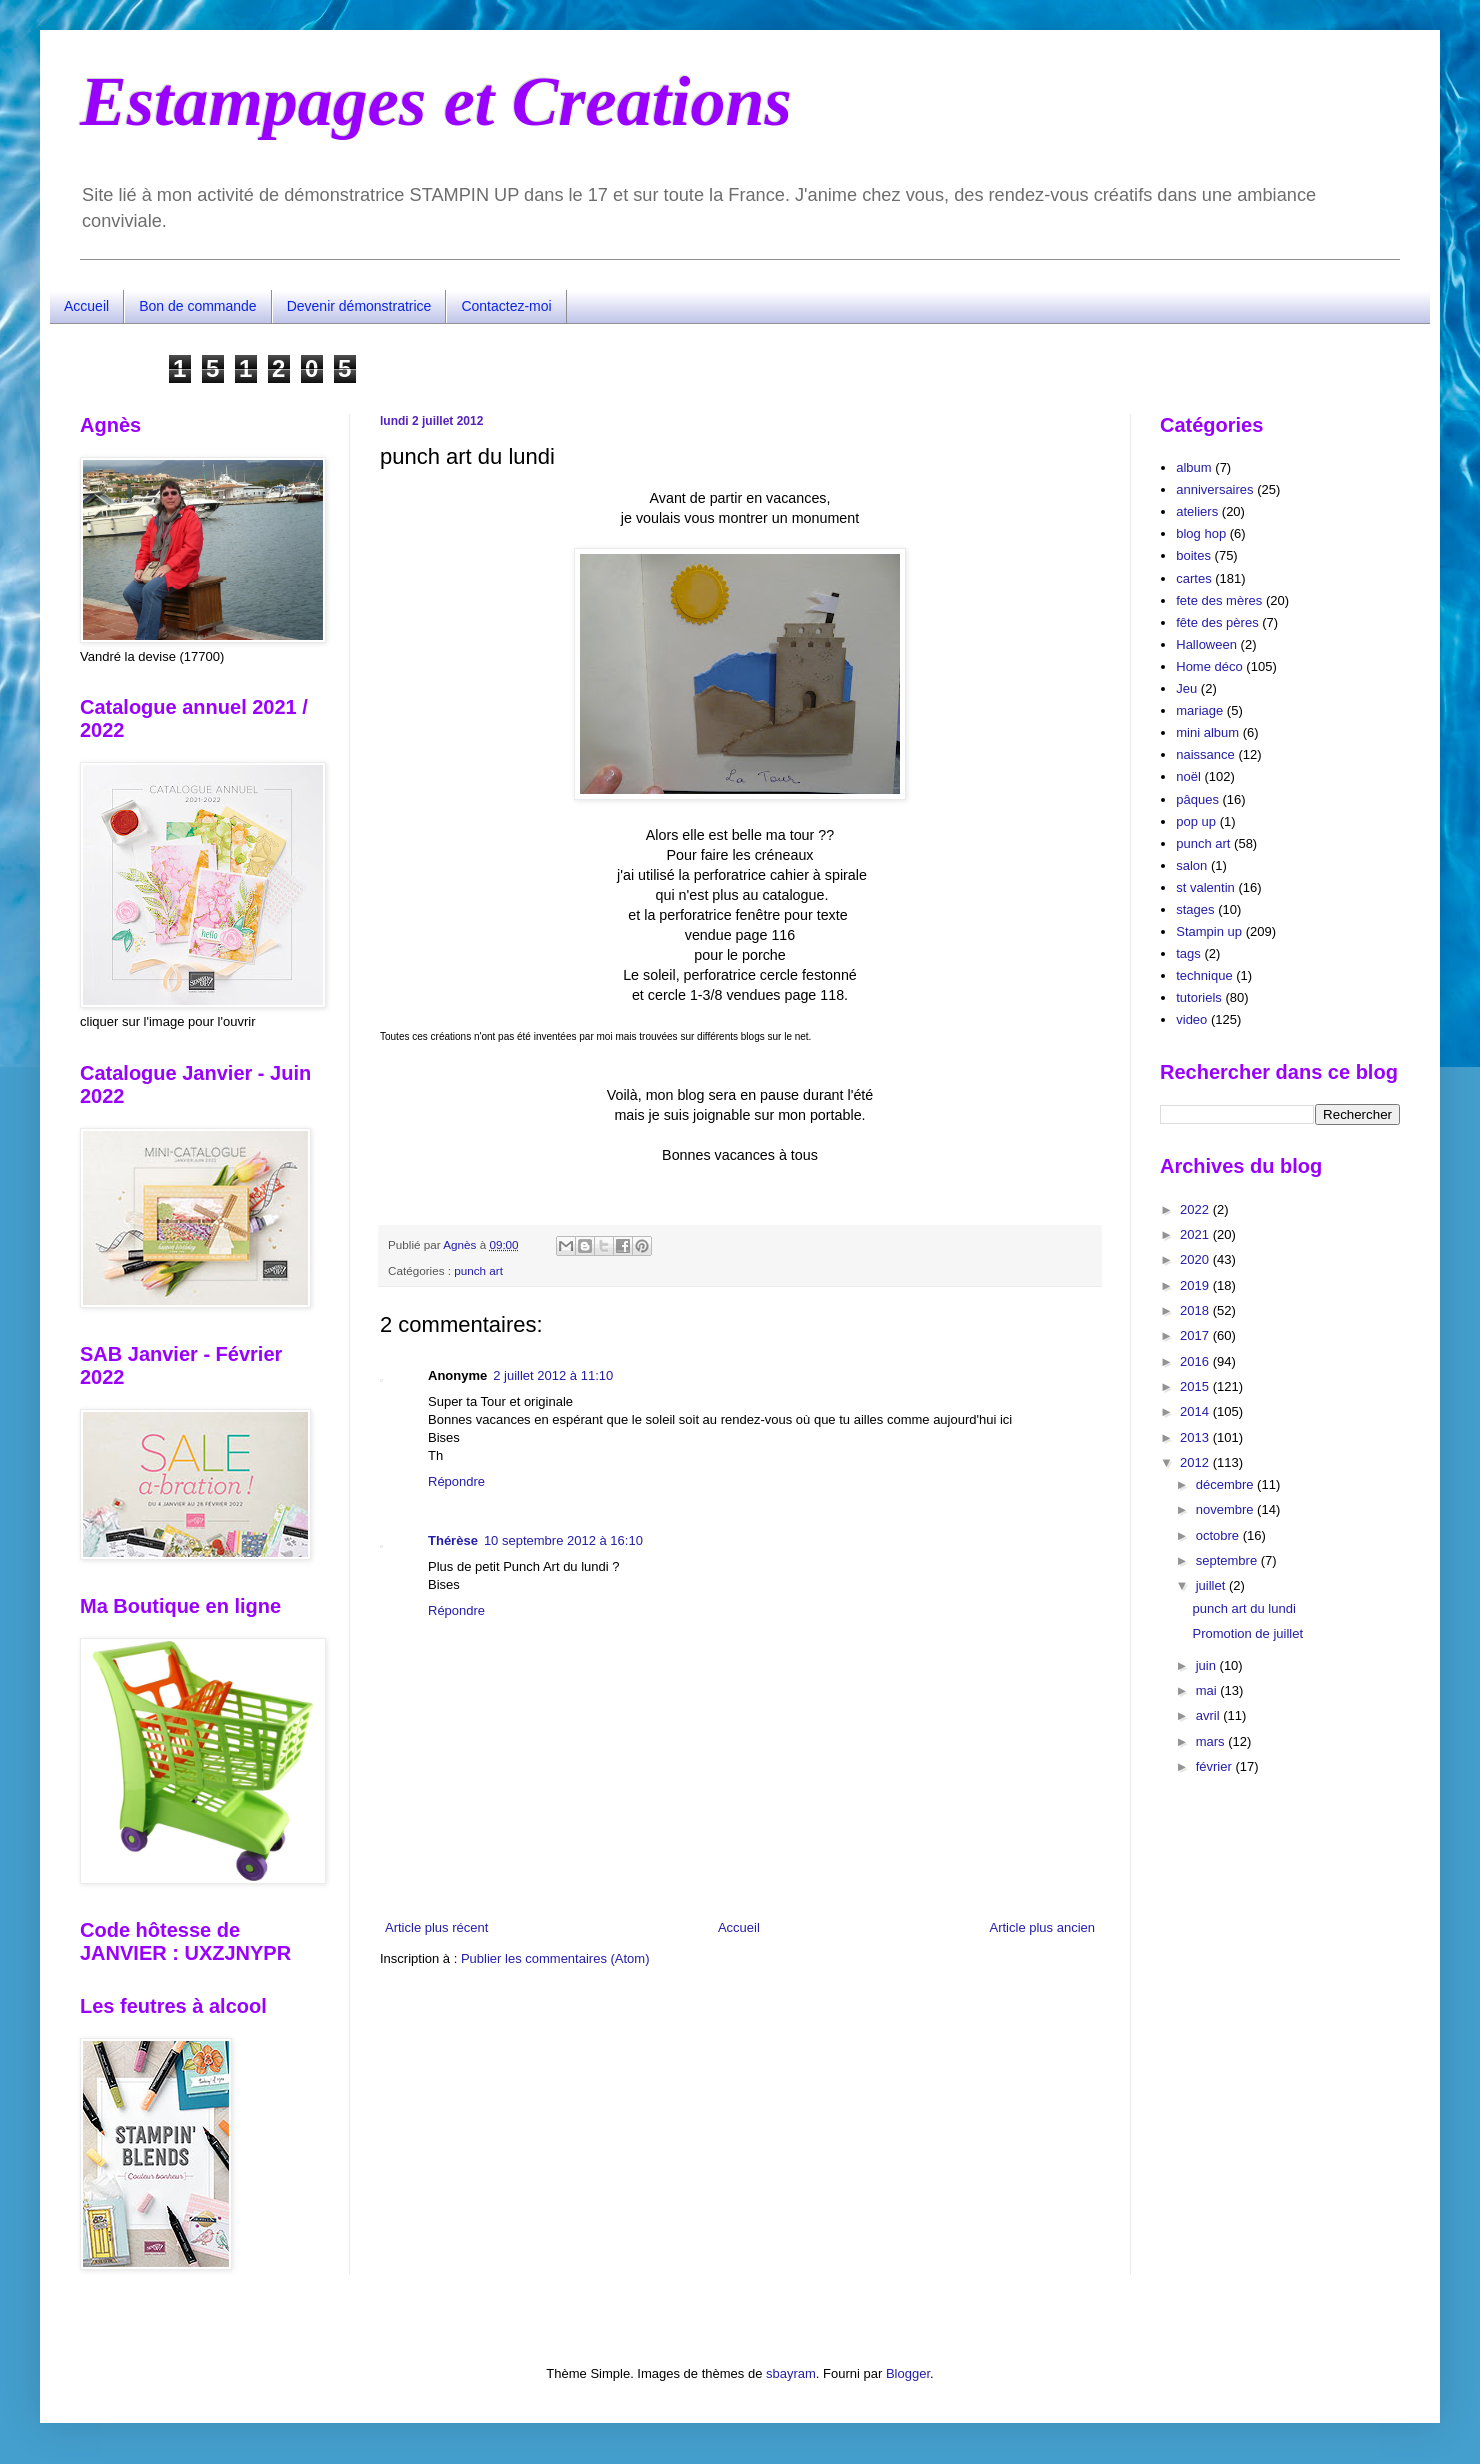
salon (1191, 865)
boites (1193, 555)
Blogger (908, 2373)
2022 (1196, 1209)
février (1216, 1766)
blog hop (1201, 533)
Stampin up (1209, 931)
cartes (1193, 578)
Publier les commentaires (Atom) (555, 1958)
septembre (1228, 1560)
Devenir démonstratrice (359, 306)
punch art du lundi (1243, 1608)
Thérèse (453, 1540)
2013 (1196, 1437)
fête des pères (1217, 622)
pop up (1196, 821)
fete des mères (1219, 600)
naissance (1205, 754)
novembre (1226, 1509)
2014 (1196, 1411)
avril (1209, 1715)
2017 (1196, 1335)
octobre (1219, 1535)
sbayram (791, 2373)
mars (1212, 1741)
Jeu (1186, 688)
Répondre (456, 1481)
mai (1208, 1690)
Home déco (1209, 666)
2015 (1196, 1386)
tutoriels (1199, 997)
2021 (1196, 1234)
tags (1188, 953)
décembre (1226, 1484)
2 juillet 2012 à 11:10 (553, 1375)
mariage (1199, 710)
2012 (1196, 1462)
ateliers (1197, 511)
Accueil (86, 306)
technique (1204, 975)
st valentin (1205, 887)
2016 (1196, 1361)
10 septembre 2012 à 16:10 (563, 1540)
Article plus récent (436, 1927)
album (1193, 467)
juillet (1212, 1585)
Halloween (1206, 644)
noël (1188, 776)
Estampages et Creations (436, 101)
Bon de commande (198, 306)
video (1191, 1019)
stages (1195, 909)
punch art (478, 1270)
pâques (1197, 799)
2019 (1196, 1285)
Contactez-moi (506, 306)
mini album (1207, 732)
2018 (1196, 1310)
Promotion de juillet (1247, 1633)
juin (1208, 1665)
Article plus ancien (1043, 1927)
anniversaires (1214, 489)
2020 (1196, 1259)
